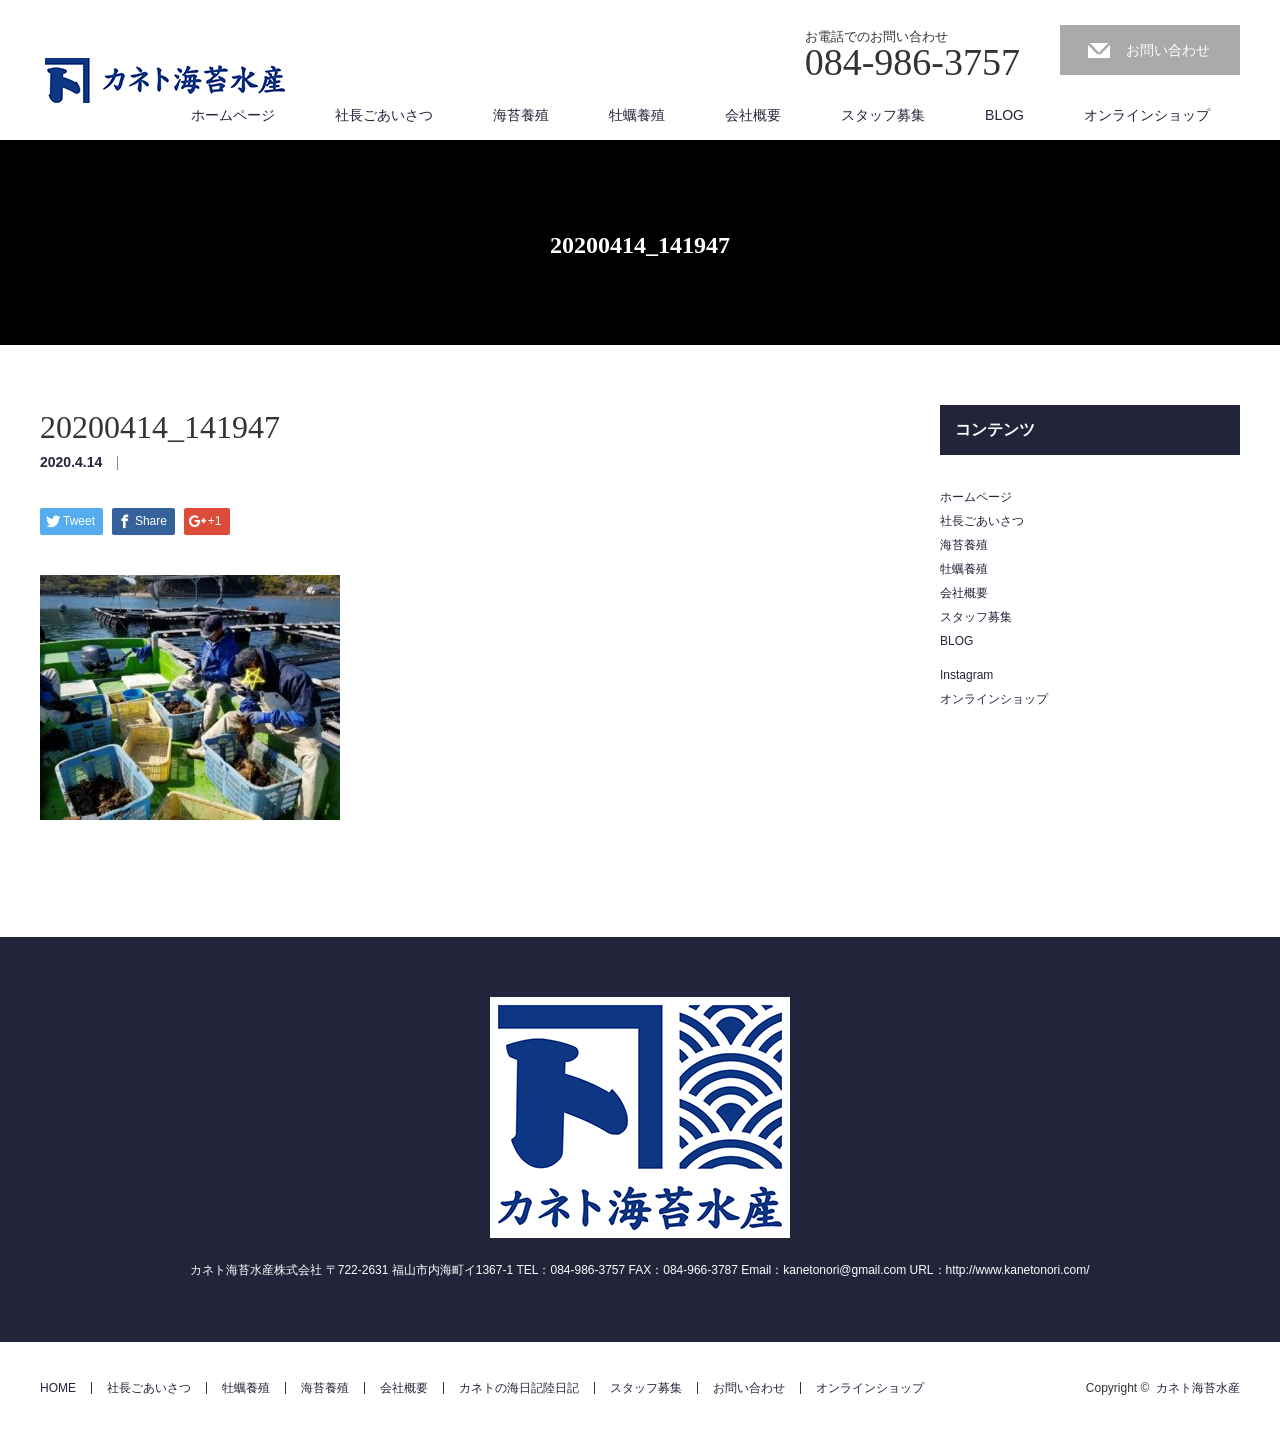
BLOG (1004, 115)
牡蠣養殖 (637, 115)
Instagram (966, 675)
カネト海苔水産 (1198, 1388)
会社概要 (753, 115)
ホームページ (233, 115)
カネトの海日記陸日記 (519, 1388)
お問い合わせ (1168, 50)
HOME (58, 1388)
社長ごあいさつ (384, 115)
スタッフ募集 (883, 115)
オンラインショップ (1147, 115)
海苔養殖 (521, 115)
